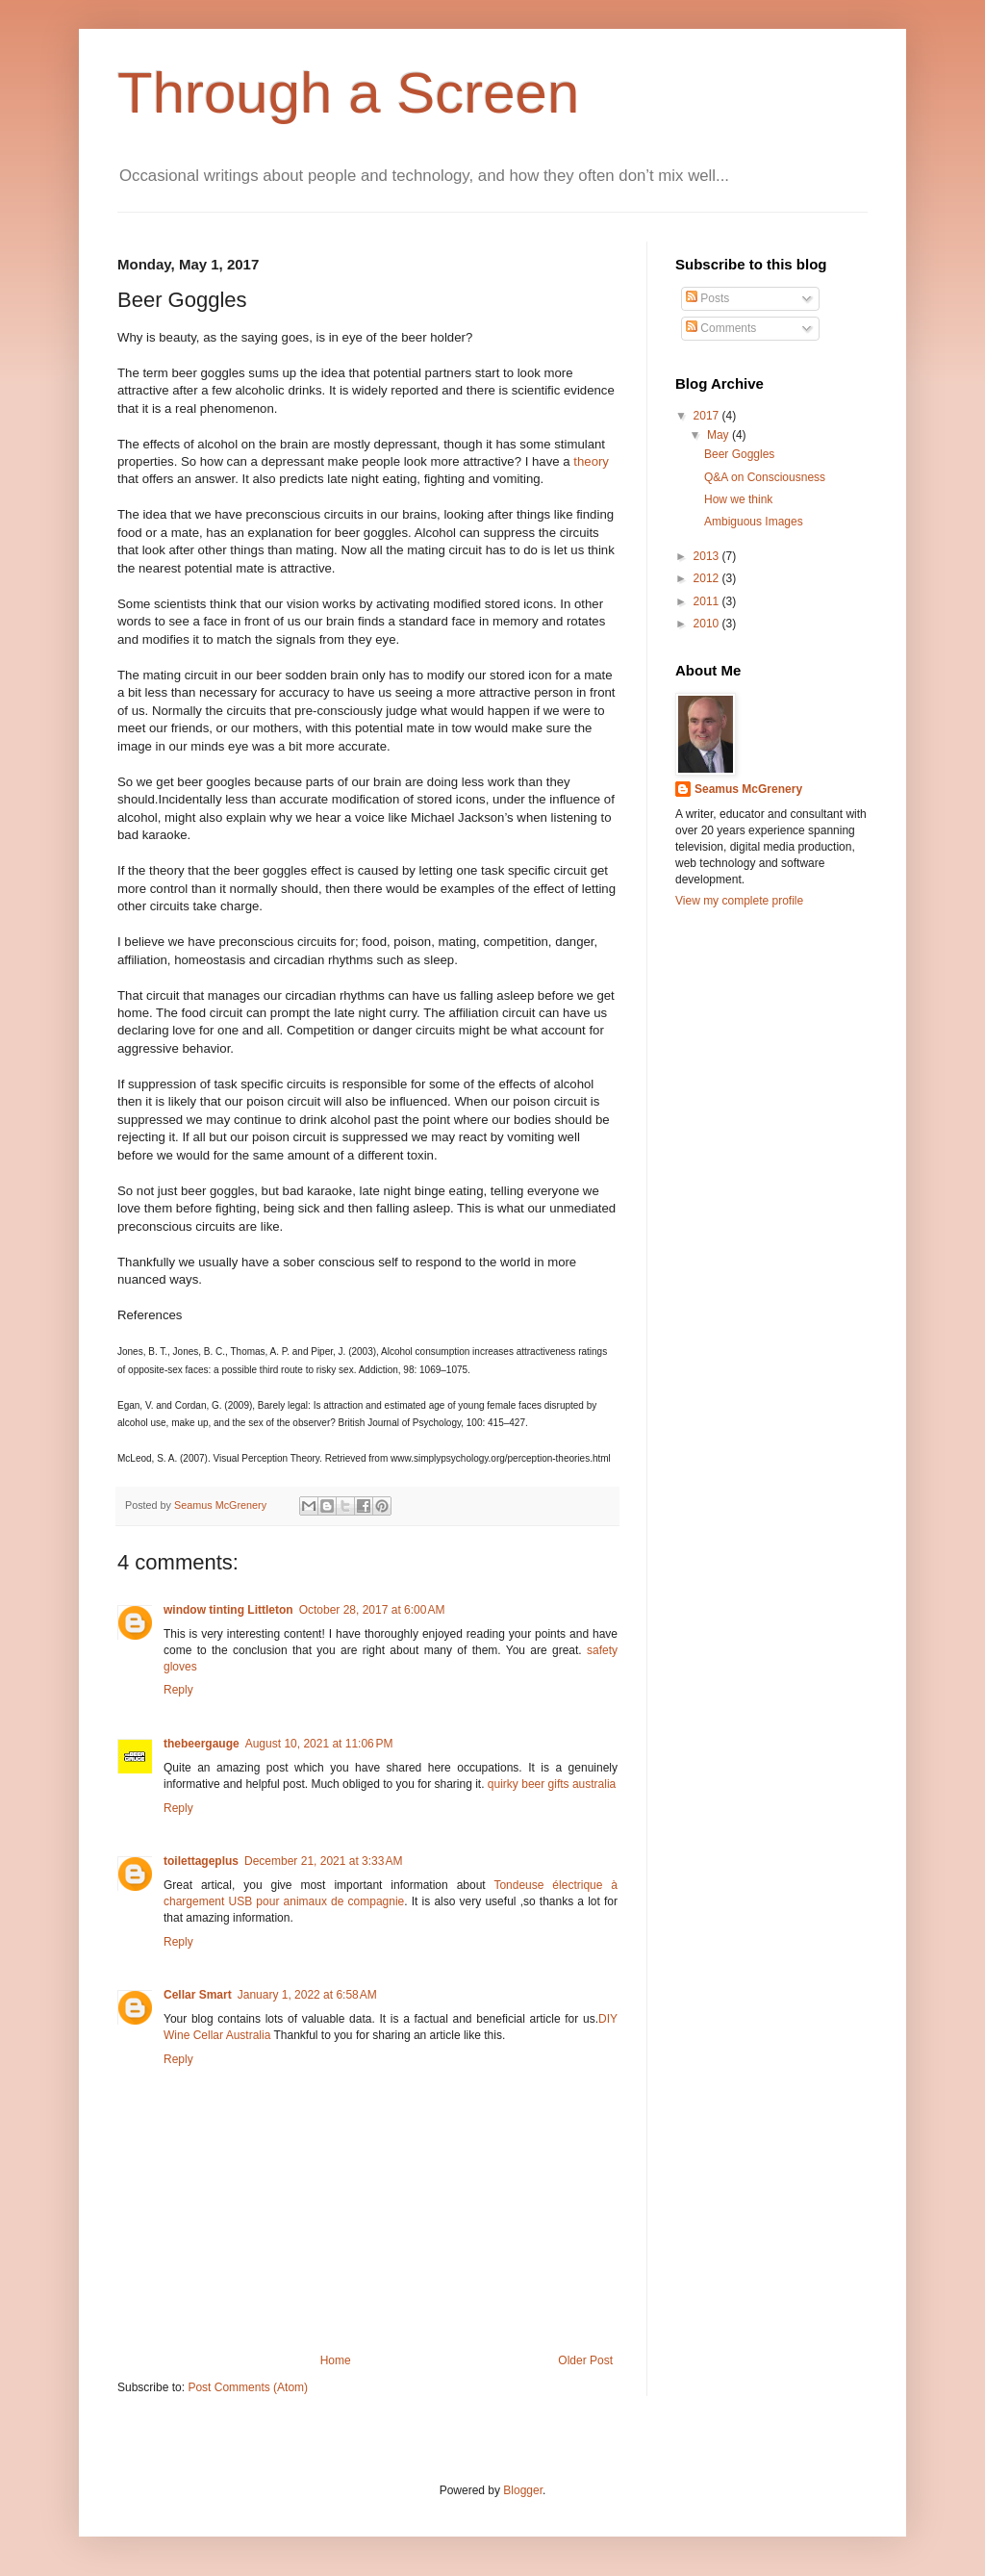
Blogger (523, 2490)
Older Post (585, 2360)
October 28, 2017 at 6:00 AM (372, 1610)
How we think (738, 499)
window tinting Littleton (228, 1610)
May (719, 435)
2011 (708, 601)
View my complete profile (739, 900)
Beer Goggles (739, 454)
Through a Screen (348, 93)
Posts (707, 298)
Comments (721, 328)
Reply (178, 1689)
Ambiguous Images (753, 521)
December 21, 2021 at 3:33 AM (323, 1861)
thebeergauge (202, 1743)
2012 (708, 578)
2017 (708, 415)
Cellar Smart (198, 1995)
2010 (708, 623)
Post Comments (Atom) (248, 2387)
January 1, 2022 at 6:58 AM (307, 1995)
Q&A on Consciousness (764, 477)
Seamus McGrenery (221, 1505)
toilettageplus (201, 1861)
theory (591, 461)
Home (335, 2360)
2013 (708, 556)
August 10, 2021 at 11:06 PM (319, 1743)
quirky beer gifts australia (552, 1784)
